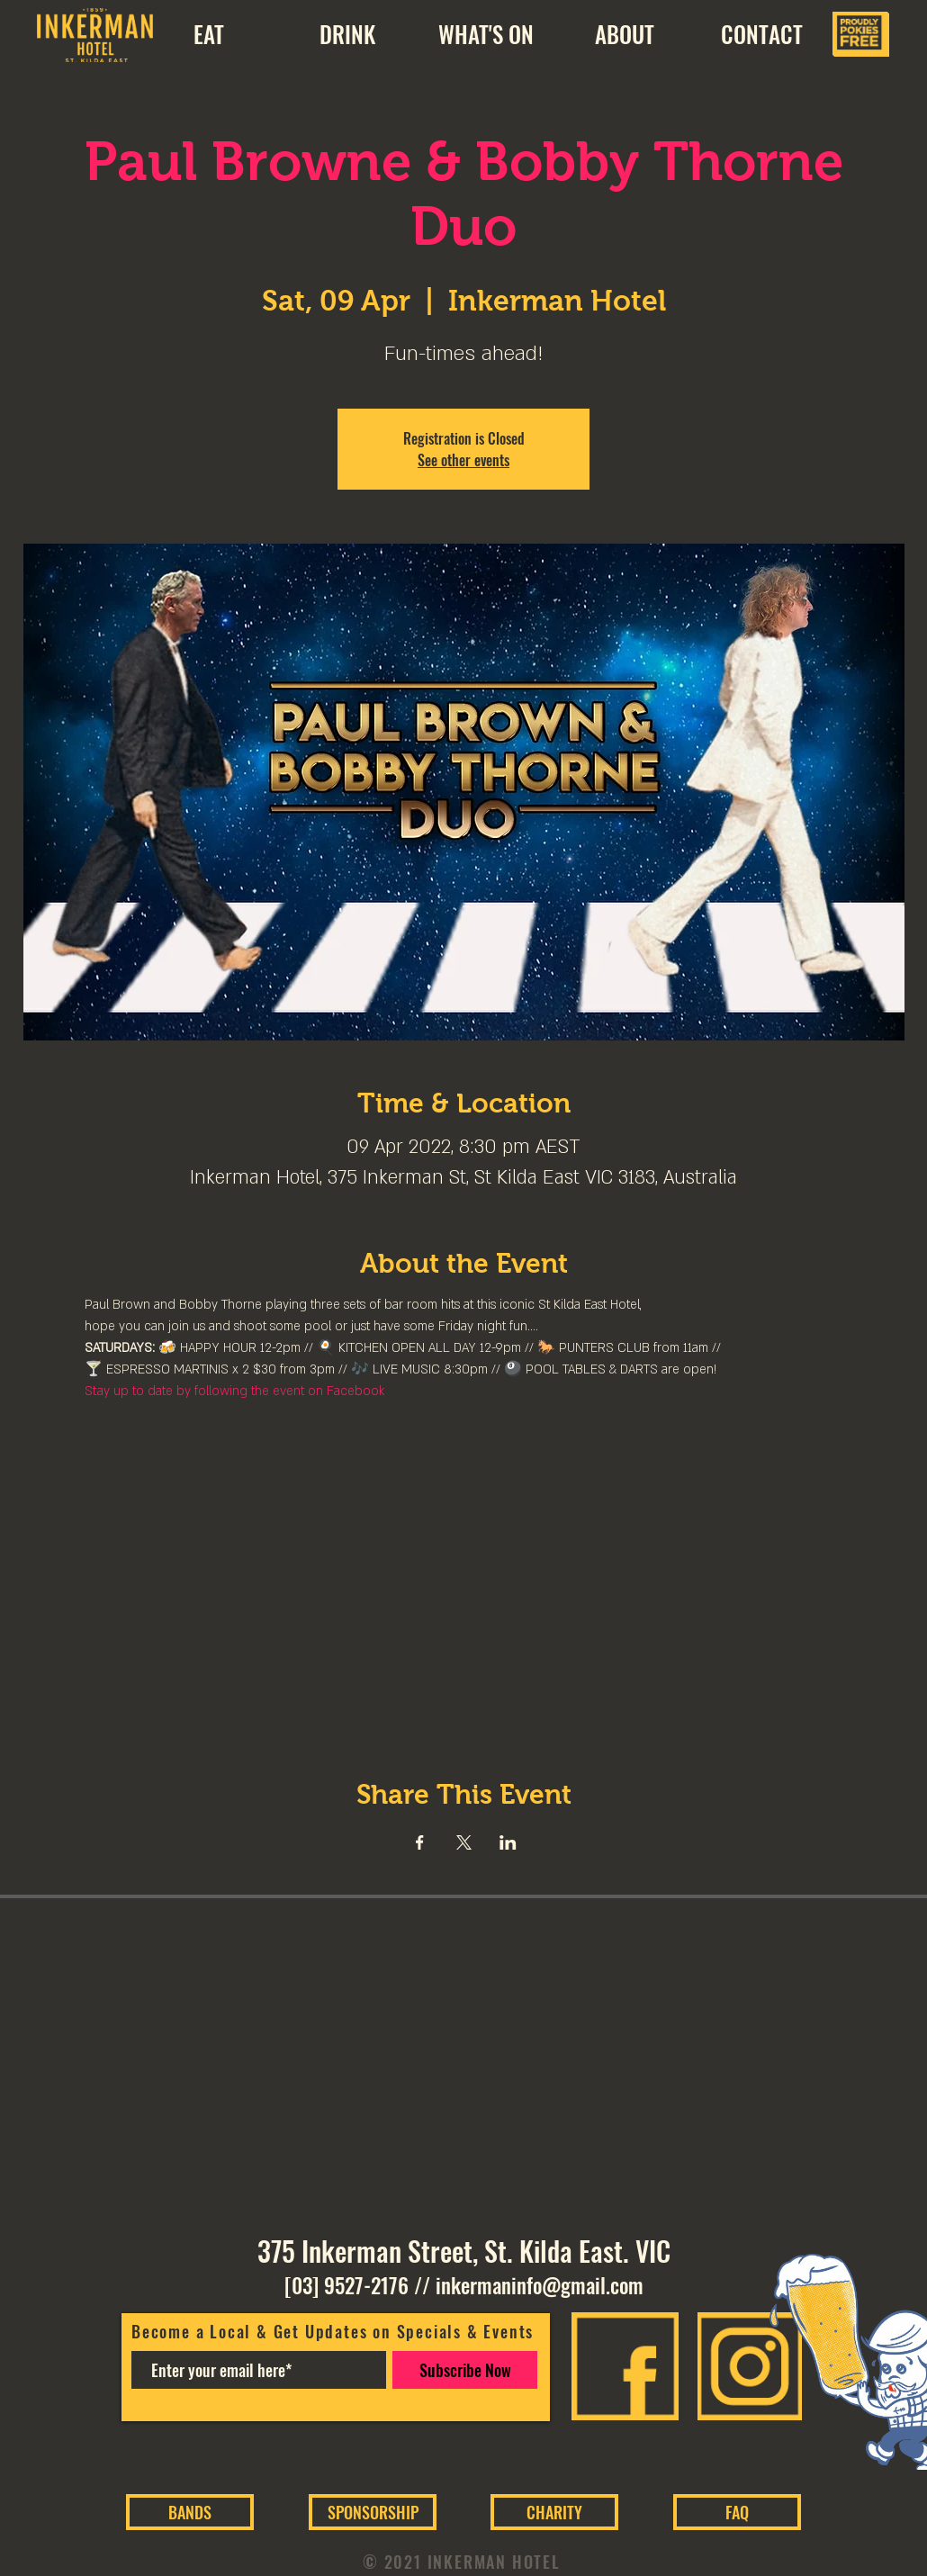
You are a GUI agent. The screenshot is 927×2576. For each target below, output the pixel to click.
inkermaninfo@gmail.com (540, 2285)
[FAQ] (737, 2512)
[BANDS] (190, 2512)
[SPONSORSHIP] (372, 2512)
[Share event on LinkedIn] (508, 1842)
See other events (463, 460)
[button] (624, 34)
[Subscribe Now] (464, 2370)
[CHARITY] (554, 2512)
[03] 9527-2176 (346, 2285)
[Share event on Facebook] (419, 1842)
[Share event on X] (463, 1842)
